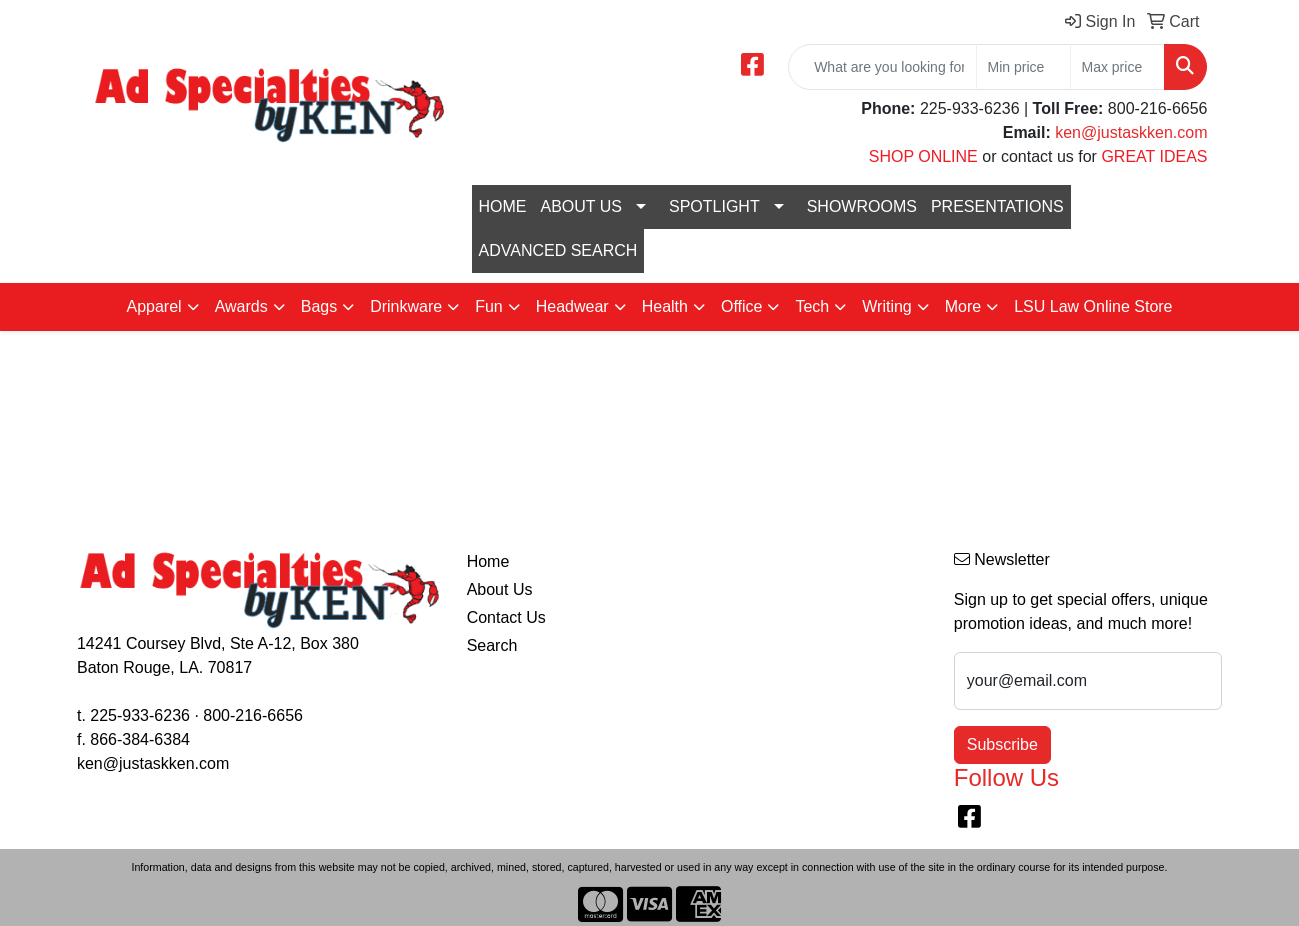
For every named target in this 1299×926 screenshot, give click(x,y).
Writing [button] (887, 306)
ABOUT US (582, 206)
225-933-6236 (140, 715)
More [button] (963, 306)
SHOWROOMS (862, 206)
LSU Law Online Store (1093, 306)
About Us (500, 589)
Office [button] (742, 306)
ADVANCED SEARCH (558, 250)
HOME (503, 206)
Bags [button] (319, 306)
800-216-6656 (253, 715)
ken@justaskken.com (1131, 132)
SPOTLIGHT (714, 206)
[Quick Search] (882, 67)
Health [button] (665, 306)
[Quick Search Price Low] (1023, 67)
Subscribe (1002, 744)
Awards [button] (241, 306)
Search (492, 645)
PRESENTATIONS (997, 206)
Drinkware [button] (406, 306)
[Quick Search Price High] (1117, 67)
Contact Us (506, 617)
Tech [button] (812, 306)
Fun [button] (489, 306)
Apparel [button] (153, 306)
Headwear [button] (572, 306)
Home (488, 561)
